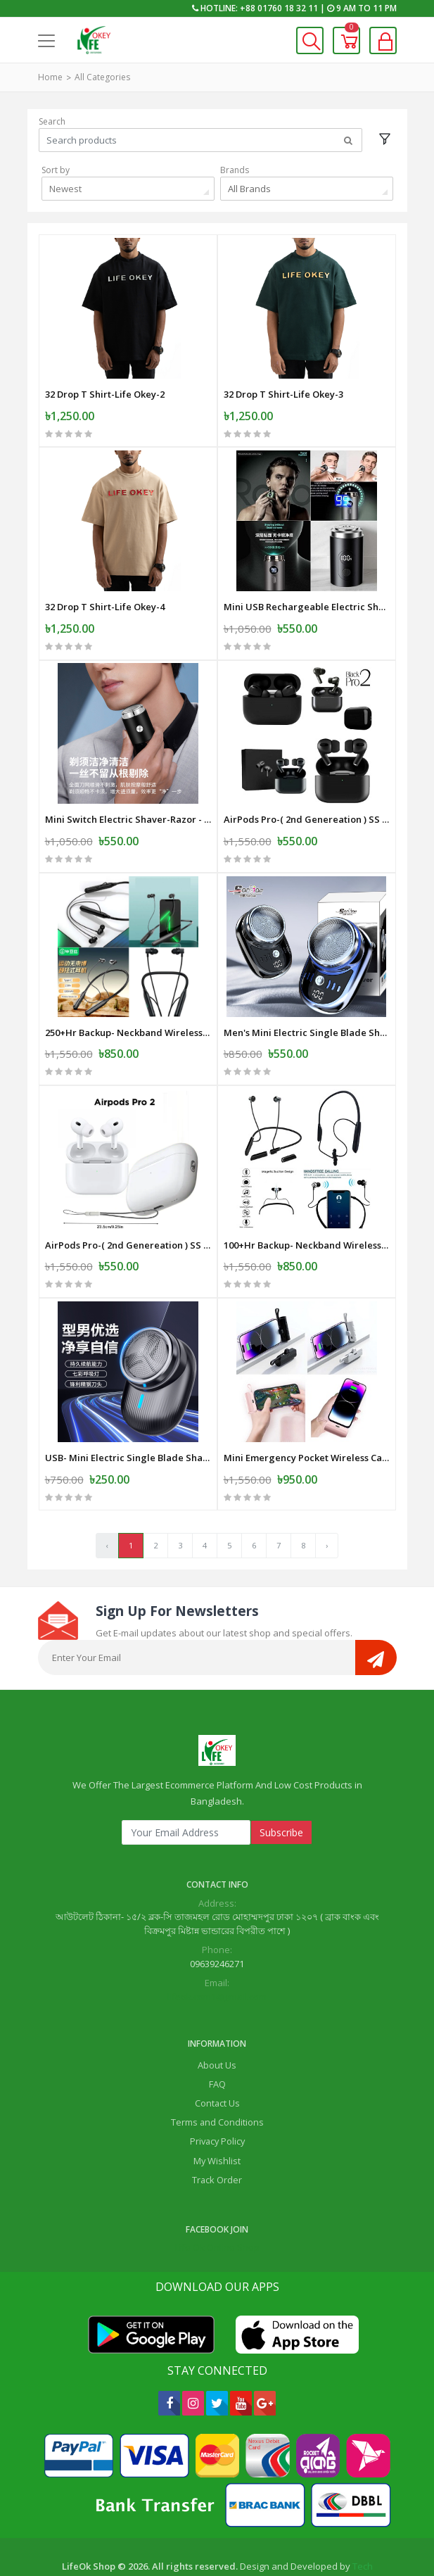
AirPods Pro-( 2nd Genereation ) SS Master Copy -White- (128, 1217)
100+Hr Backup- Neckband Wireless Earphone (307, 1217)
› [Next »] (327, 1512)
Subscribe (281, 1799)
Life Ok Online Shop (217, 2214)
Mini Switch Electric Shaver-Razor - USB (128, 803)
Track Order (217, 2146)
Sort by (56, 170)
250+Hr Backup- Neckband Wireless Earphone (128, 1010)
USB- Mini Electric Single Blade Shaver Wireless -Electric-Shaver (128, 1424)
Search (52, 121)
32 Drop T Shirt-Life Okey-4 (105, 596)
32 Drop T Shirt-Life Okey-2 (105, 388)
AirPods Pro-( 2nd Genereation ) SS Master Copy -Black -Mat (307, 803)
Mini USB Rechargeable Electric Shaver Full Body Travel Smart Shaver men (307, 596)
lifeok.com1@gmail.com (217, 1963)
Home (50, 77)
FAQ (217, 2051)
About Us (217, 2032)
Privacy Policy (217, 2108)
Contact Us (217, 2070)
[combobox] (128, 189)
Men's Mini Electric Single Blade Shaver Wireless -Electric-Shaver (307, 1010)
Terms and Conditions (217, 2089)
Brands (234, 170)
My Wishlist (217, 2127)
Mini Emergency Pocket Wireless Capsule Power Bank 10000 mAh (307, 1424)
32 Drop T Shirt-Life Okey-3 (283, 388)
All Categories (102, 77)
